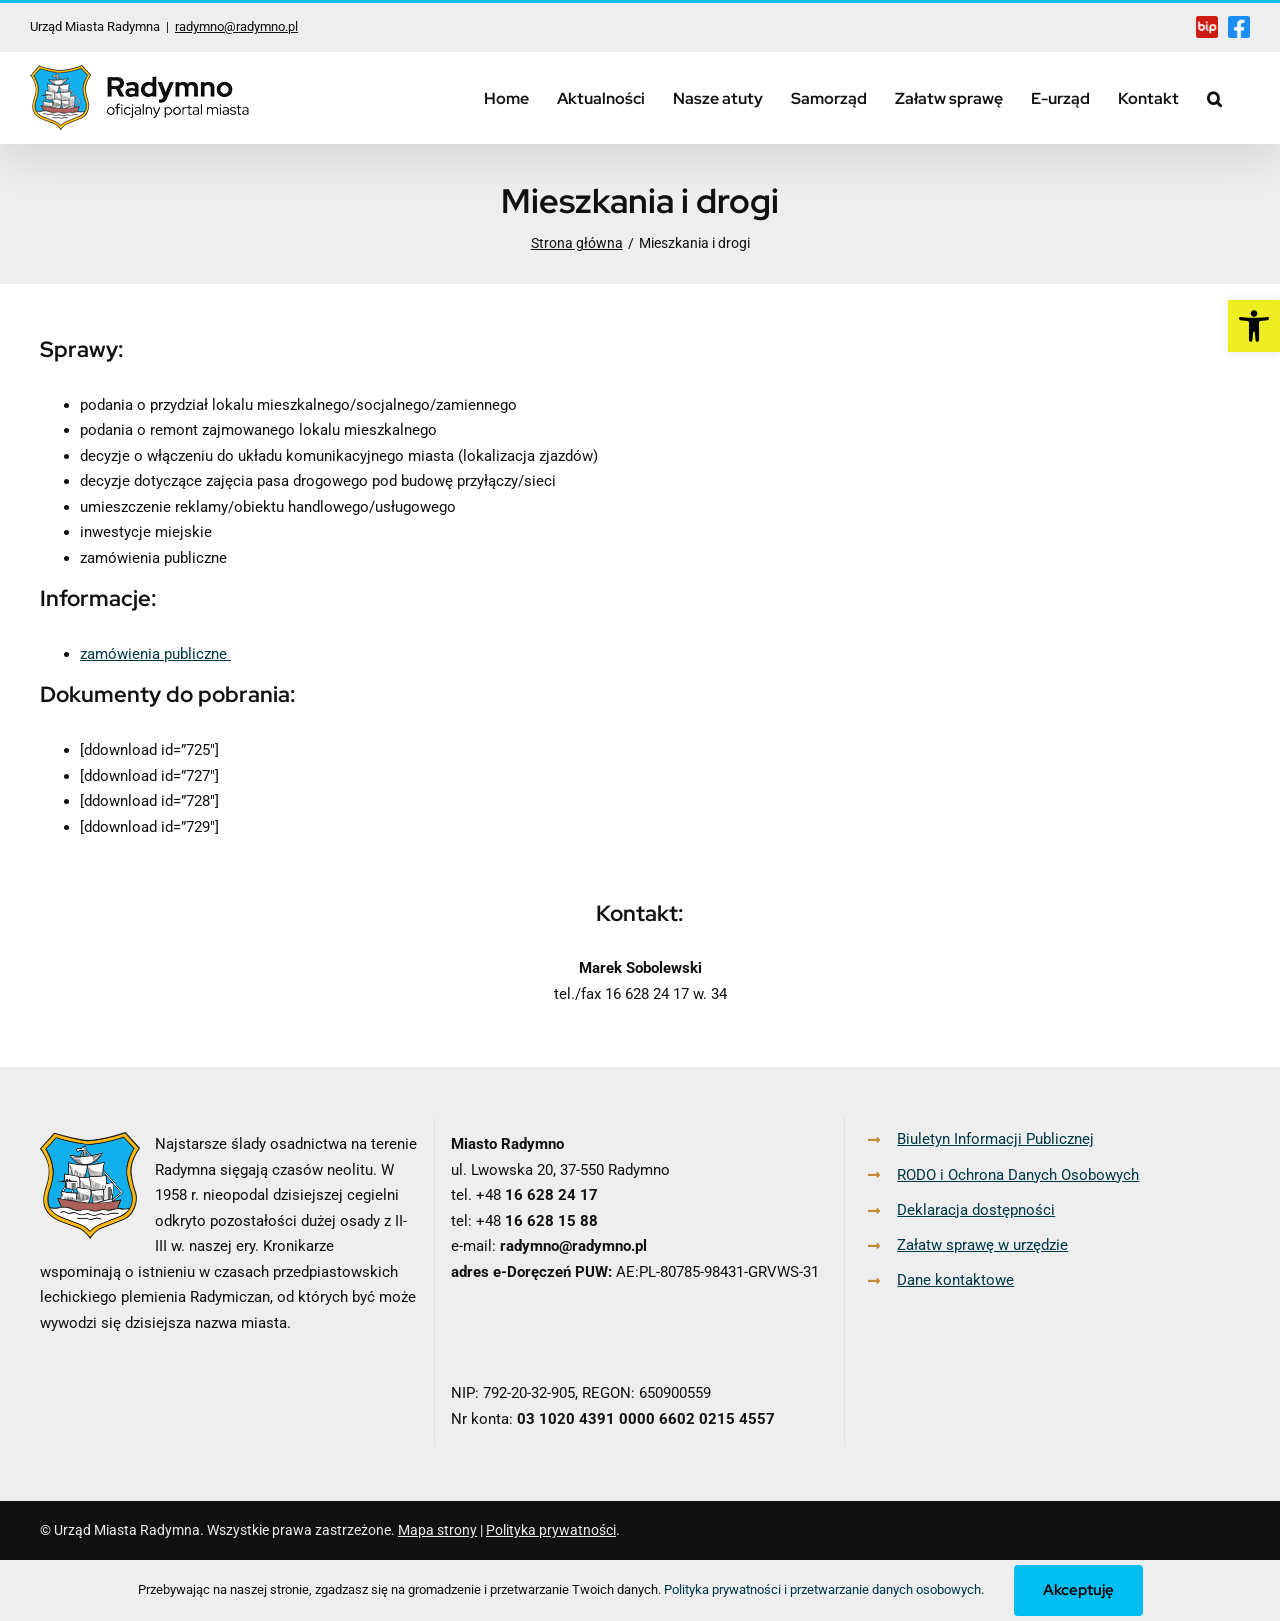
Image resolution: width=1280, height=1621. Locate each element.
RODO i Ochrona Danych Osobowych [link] (1018, 1175)
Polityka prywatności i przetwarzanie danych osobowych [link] (822, 1589)
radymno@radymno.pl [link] (236, 26)
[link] (1254, 326)
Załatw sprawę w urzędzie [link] (982, 1245)
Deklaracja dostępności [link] (976, 1210)
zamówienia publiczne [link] (155, 654)
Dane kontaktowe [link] (955, 1280)
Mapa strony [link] (437, 1530)
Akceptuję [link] (1078, 1590)
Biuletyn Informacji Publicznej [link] (995, 1139)
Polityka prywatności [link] (551, 1530)
